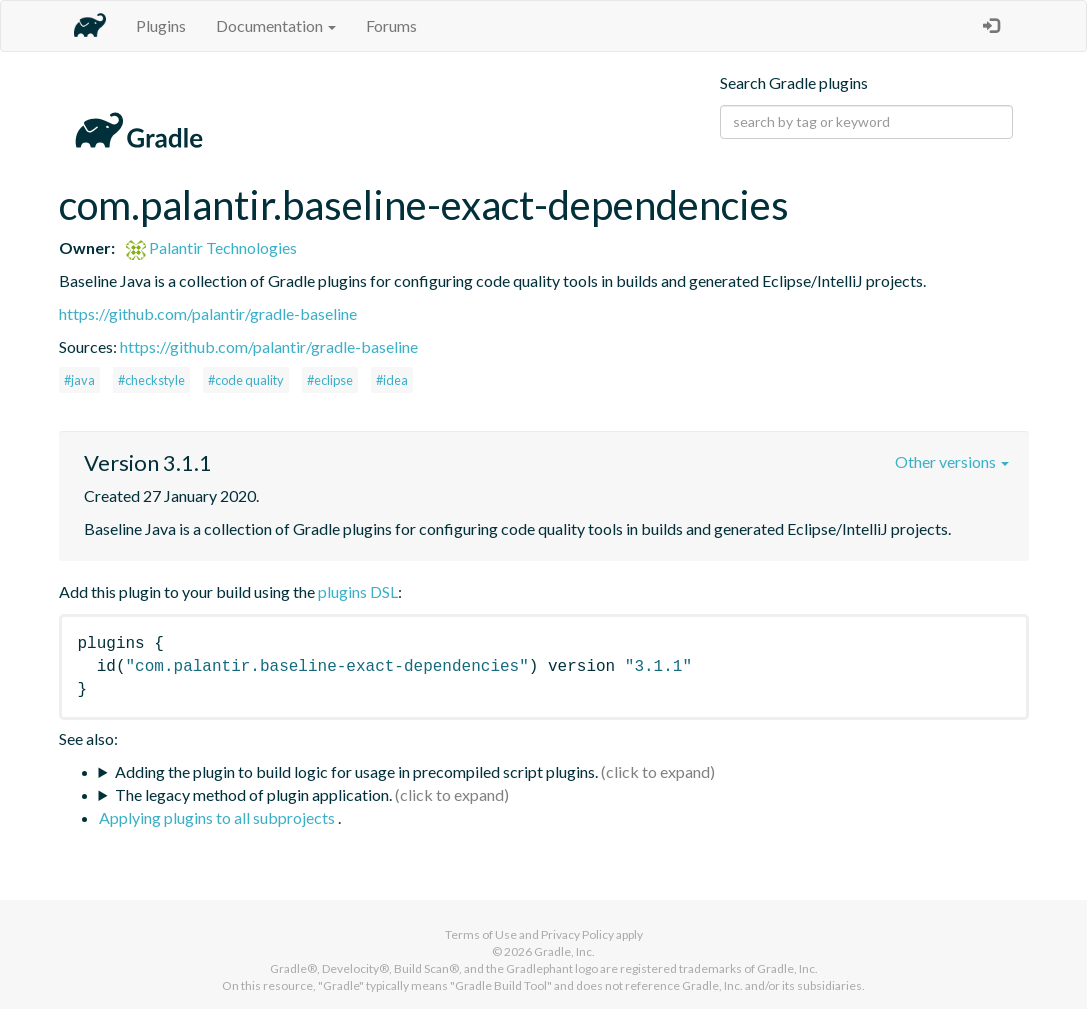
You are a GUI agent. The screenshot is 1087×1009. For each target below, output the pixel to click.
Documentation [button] (276, 25)
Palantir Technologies (211, 247)
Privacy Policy (577, 934)
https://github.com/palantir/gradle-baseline (208, 313)
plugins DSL (358, 591)
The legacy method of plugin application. (253, 794)
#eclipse (330, 380)
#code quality (246, 380)
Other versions (952, 461)
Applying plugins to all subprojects (218, 817)
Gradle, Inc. (564, 951)
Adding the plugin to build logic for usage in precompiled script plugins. (356, 771)
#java (79, 380)
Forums (391, 25)
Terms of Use (481, 934)
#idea (392, 380)
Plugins (161, 25)
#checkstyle (151, 380)
